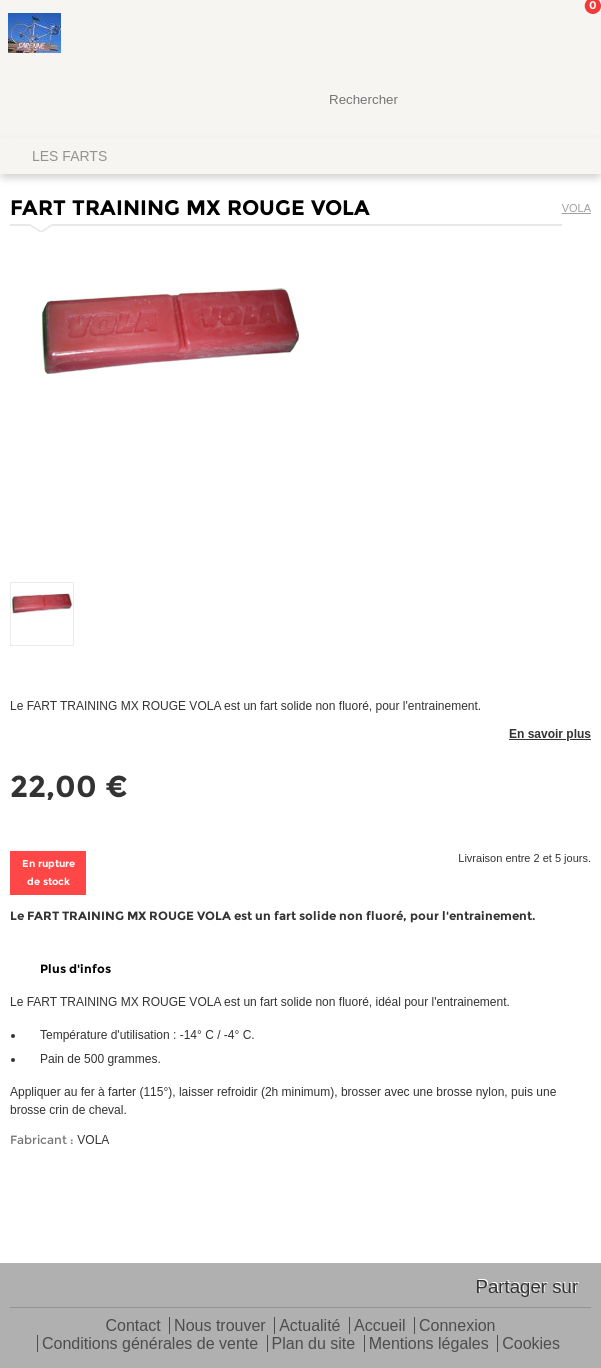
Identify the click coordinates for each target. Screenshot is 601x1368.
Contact (133, 1326)
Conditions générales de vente (150, 1344)
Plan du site (314, 1344)
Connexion (457, 1326)
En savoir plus (550, 734)
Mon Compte (511, 35)
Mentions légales (429, 1344)
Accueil (380, 1326)
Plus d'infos (75, 968)
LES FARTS (69, 156)
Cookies (531, 1344)
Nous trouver (220, 1326)
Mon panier (570, 35)
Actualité (309, 1326)
